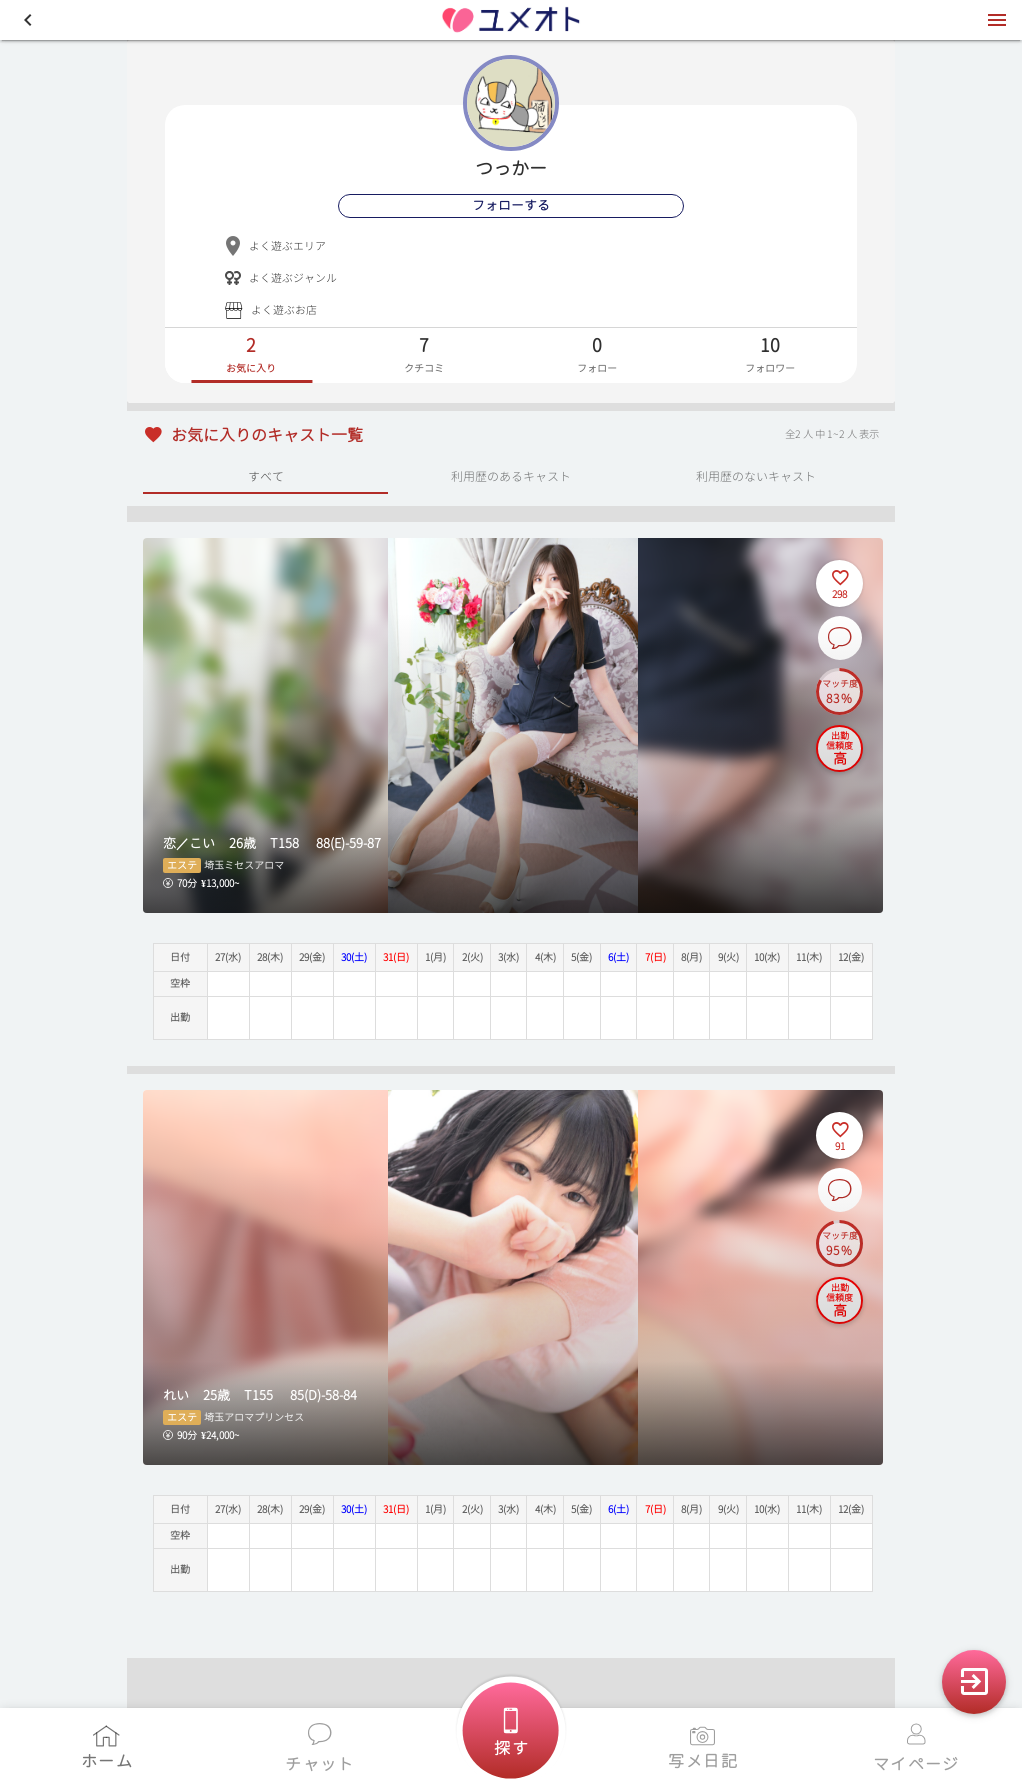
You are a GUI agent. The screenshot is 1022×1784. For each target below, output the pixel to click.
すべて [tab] (266, 475)
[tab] (251, 355)
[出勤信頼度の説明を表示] (839, 748)
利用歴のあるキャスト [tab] (511, 475)
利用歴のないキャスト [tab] (756, 475)
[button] (28, 20)
